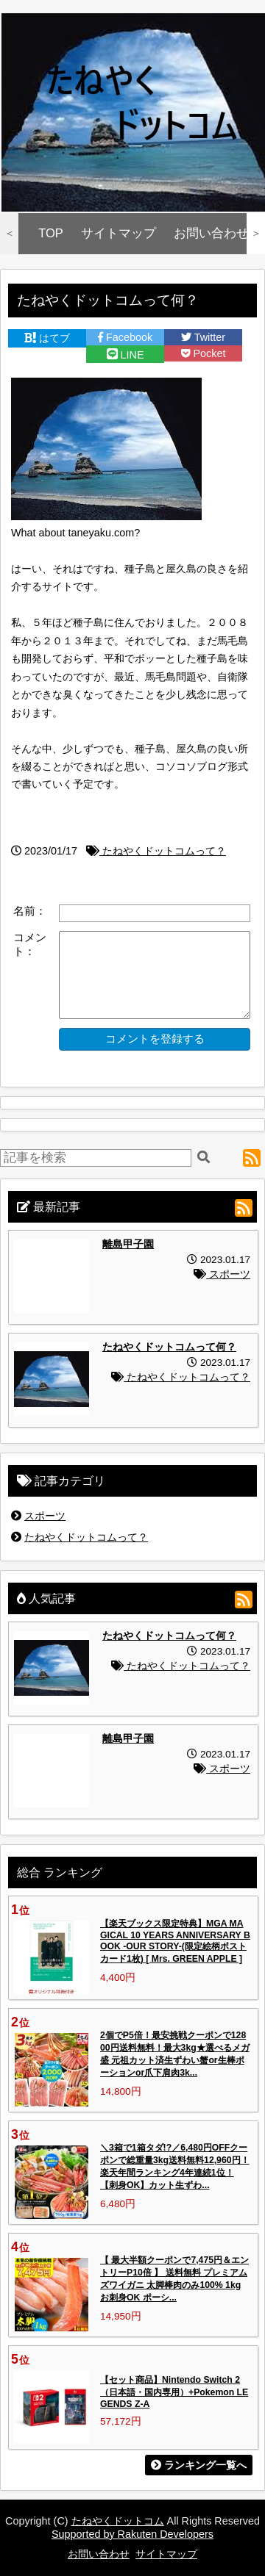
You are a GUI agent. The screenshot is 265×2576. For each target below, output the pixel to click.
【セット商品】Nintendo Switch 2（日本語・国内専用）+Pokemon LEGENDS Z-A (174, 2392)
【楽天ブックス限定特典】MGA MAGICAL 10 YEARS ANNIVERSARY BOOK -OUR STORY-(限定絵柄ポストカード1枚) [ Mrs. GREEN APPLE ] (175, 1941)
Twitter (203, 337)
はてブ (47, 338)
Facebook (125, 337)
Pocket (203, 353)
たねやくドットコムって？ (156, 851)
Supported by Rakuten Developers (132, 2534)
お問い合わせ (211, 233)
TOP (50, 233)
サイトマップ (118, 233)
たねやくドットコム (117, 2521)
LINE (125, 355)
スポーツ (222, 1274)
